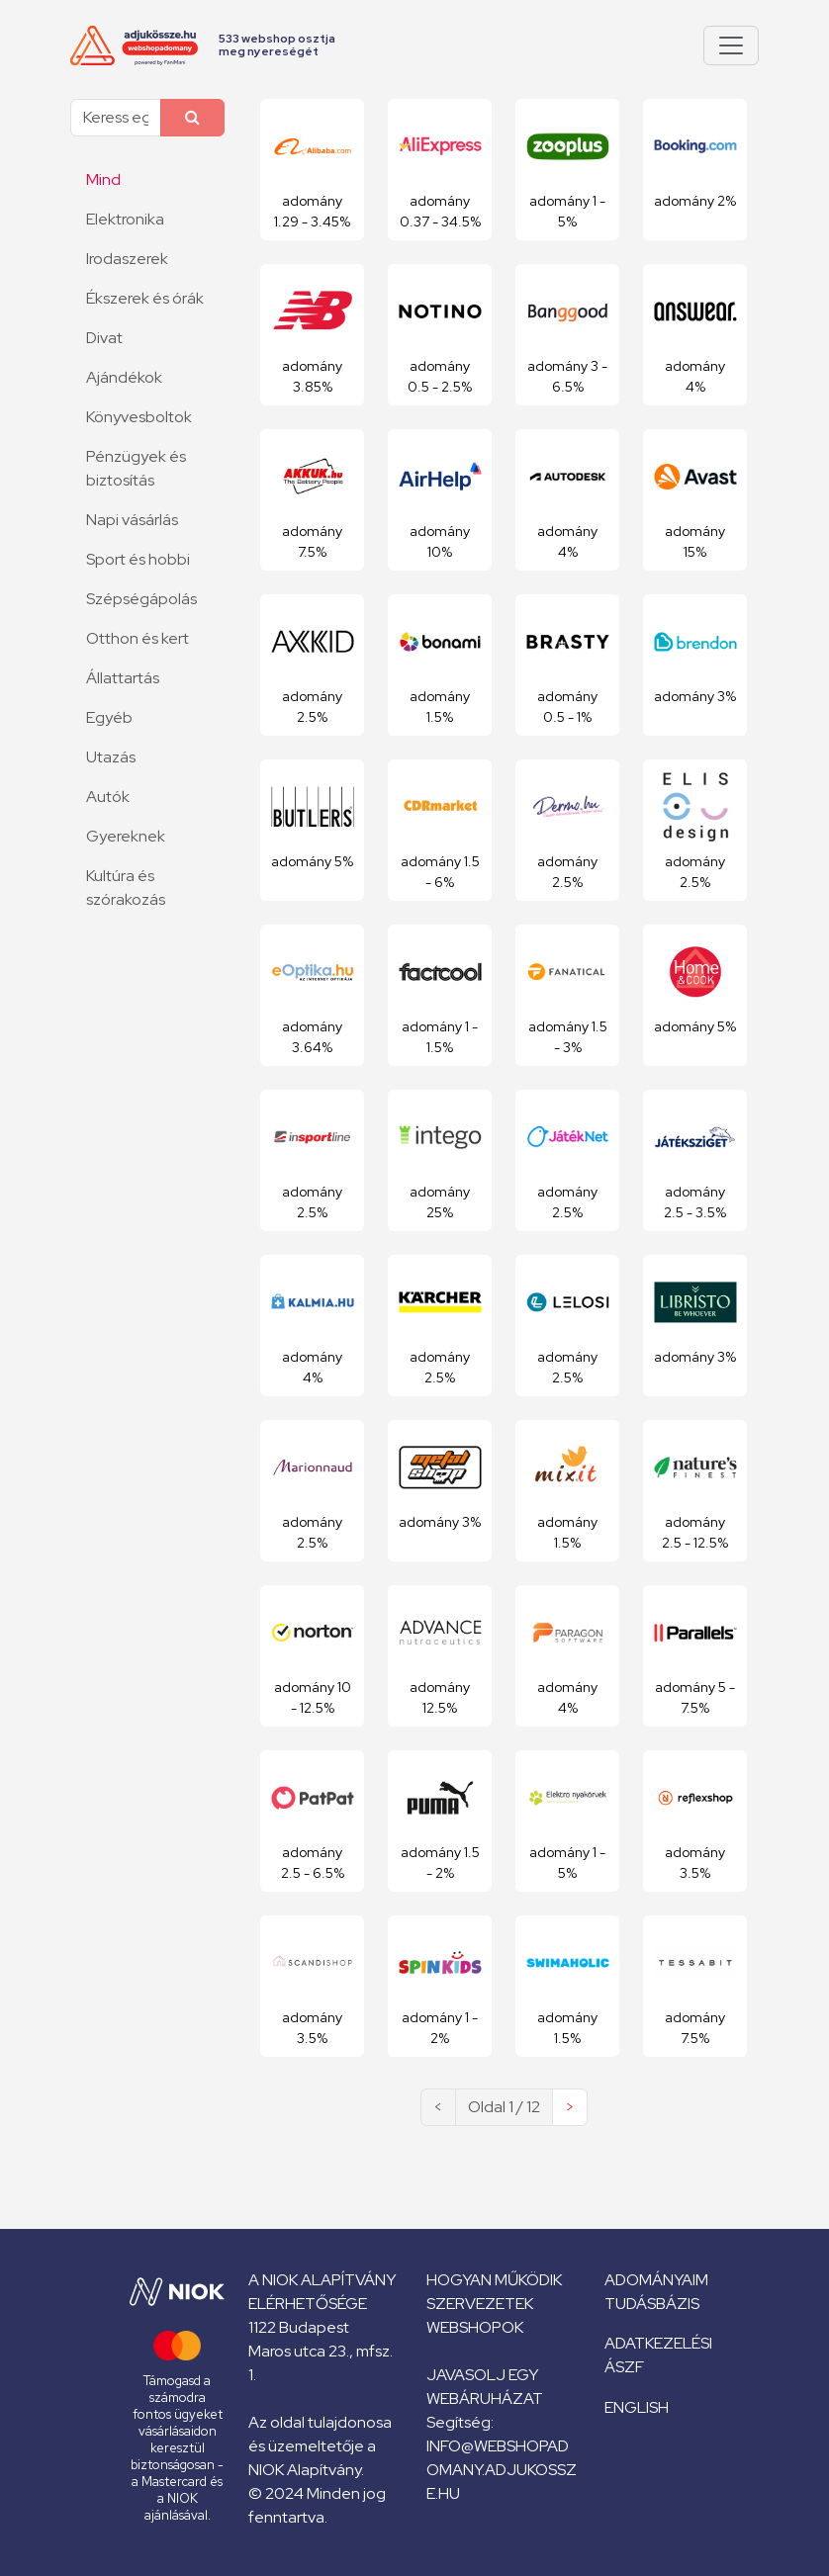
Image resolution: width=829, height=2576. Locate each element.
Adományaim (656, 2279)
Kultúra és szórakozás (125, 887)
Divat (104, 337)
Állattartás (122, 677)
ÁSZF (624, 2366)
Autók (108, 796)
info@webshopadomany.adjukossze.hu (501, 2470)
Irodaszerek (127, 258)
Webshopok (474, 2327)
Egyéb (109, 717)
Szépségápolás (141, 598)
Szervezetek (479, 2303)
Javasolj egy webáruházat (484, 2386)
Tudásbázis (651, 2303)
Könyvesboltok (139, 416)
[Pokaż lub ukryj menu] (731, 45)
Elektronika (125, 219)
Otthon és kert (137, 638)
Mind (103, 179)
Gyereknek (125, 836)
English (636, 2407)
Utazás (111, 757)
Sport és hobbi (138, 559)
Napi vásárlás (132, 519)
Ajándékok (124, 377)
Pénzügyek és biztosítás (136, 468)
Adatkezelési (658, 2343)
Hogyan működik (494, 2279)
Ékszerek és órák (145, 298)
